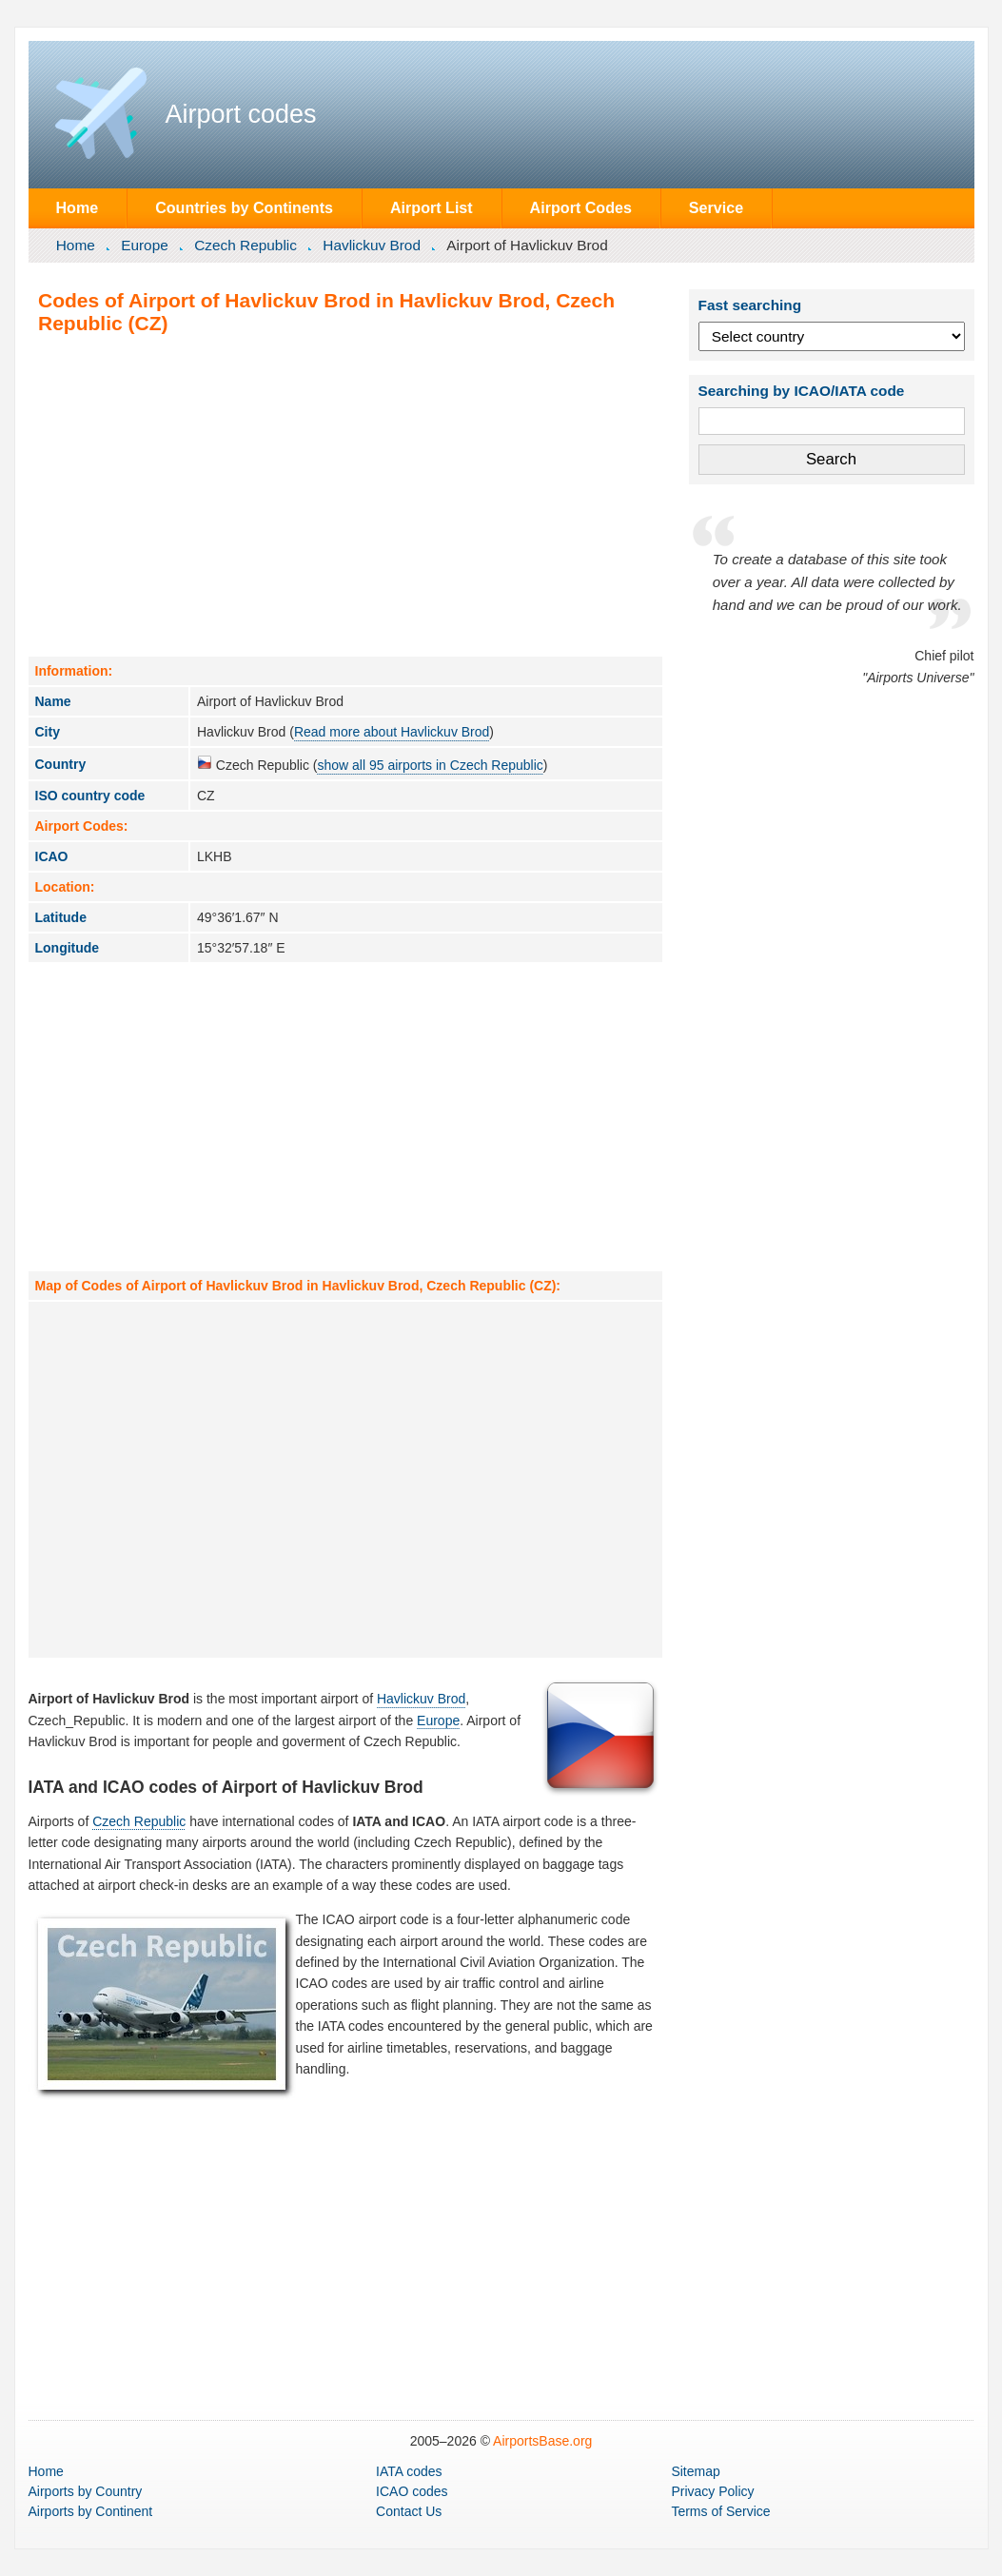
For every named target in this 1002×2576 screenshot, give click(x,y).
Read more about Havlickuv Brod (391, 731)
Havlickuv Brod (372, 245)
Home (76, 207)
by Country (86, 2491)
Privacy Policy (712, 2491)
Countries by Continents (244, 207)
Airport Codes (581, 207)
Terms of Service (720, 2511)
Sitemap (695, 2471)
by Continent (91, 2511)
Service (716, 207)
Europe (144, 245)
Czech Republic (245, 245)
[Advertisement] (345, 495)
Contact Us (409, 2511)
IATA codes (409, 2471)
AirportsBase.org (542, 2440)
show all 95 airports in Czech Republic (429, 765)
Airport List (431, 207)
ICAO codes (411, 2491)
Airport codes (241, 114)
